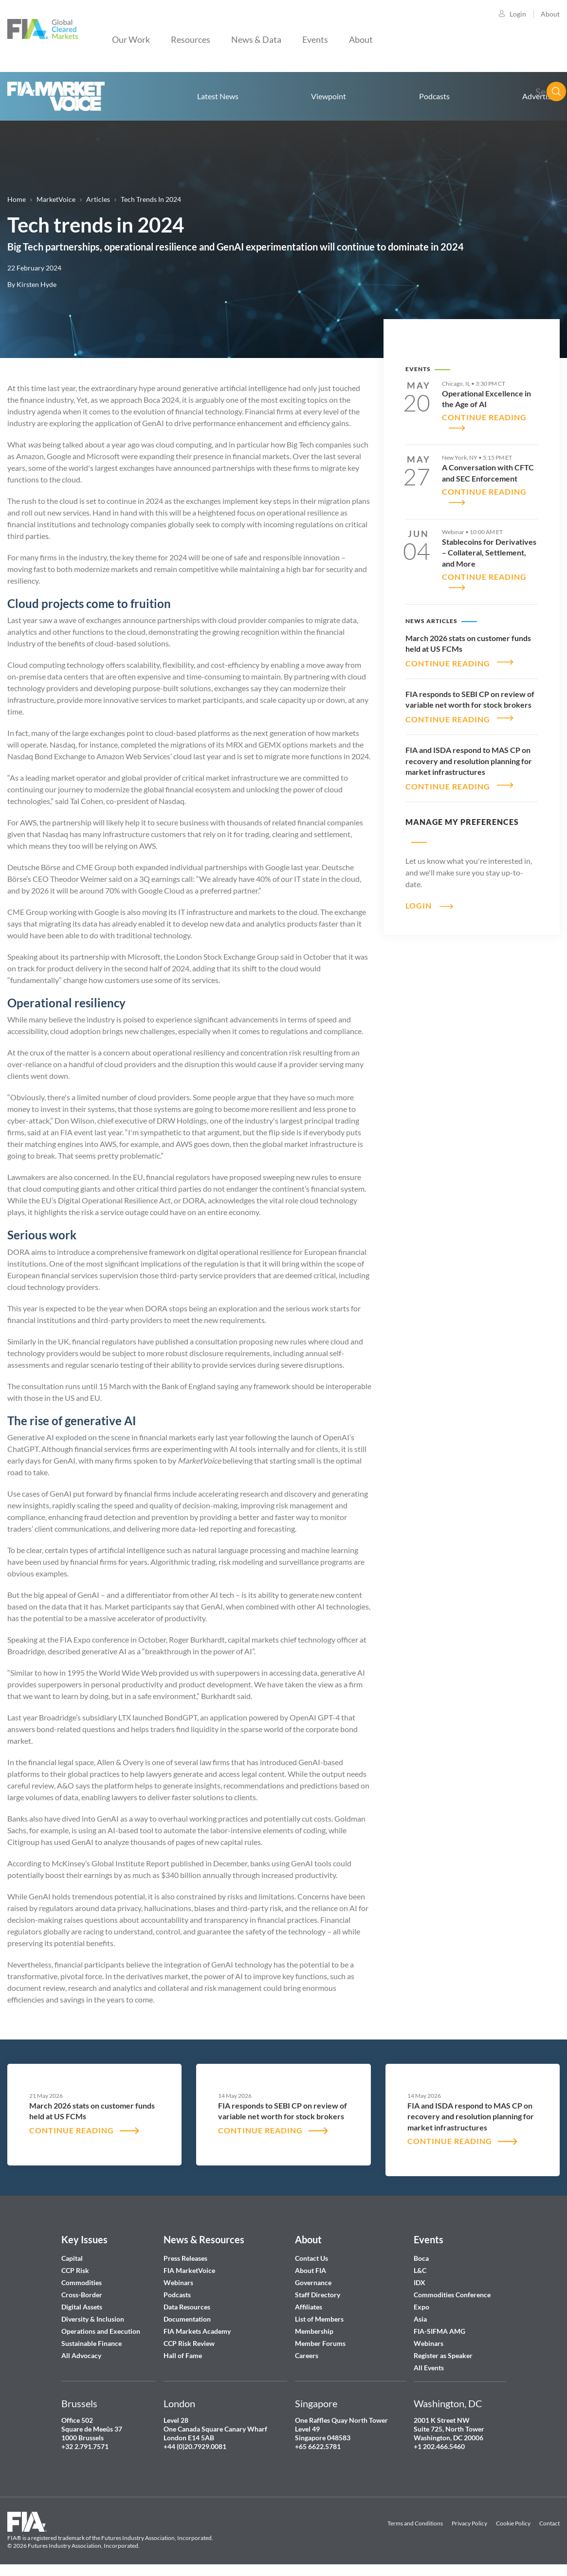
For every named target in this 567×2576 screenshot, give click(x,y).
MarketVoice (56, 199)
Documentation (188, 2319)
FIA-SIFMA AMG (439, 2331)
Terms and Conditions (415, 2523)
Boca (421, 2258)
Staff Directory (317, 2294)
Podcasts (434, 96)
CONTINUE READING (447, 658)
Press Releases (185, 2258)
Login (518, 14)
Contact (549, 2523)
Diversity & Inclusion (92, 2319)
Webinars (178, 2282)
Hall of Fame (183, 2355)
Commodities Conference (452, 2294)
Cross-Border (82, 2294)
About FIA (310, 2270)
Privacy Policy (469, 2523)
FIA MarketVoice (189, 2270)
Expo (421, 2307)
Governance (313, 2282)
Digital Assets (81, 2307)
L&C (420, 2270)
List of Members (319, 2319)
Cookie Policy (513, 2523)
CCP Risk (75, 2270)
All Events (429, 2367)
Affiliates (308, 2307)
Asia (420, 2319)
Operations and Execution (100, 2331)
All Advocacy (81, 2355)
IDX (419, 2282)
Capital (72, 2258)
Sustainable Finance (91, 2343)
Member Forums (320, 2343)
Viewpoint (328, 96)
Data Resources (187, 2307)
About (550, 14)
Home (56, 96)
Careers (306, 2355)
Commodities (81, 2282)
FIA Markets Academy (197, 2331)
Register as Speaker (443, 2355)
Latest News (217, 96)
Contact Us (311, 2258)
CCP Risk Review (189, 2343)
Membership (314, 2331)
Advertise (538, 96)
